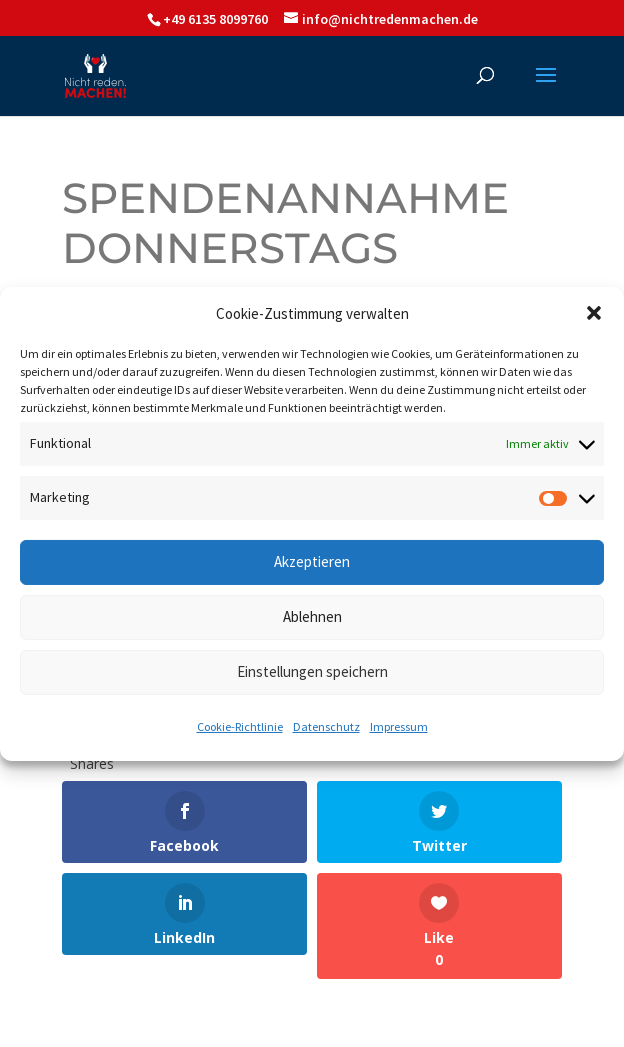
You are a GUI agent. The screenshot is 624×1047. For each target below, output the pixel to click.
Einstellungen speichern (312, 671)
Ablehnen (312, 616)
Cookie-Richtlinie (240, 726)
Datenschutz (326, 726)
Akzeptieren (312, 561)
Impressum (399, 726)
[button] (594, 313)
